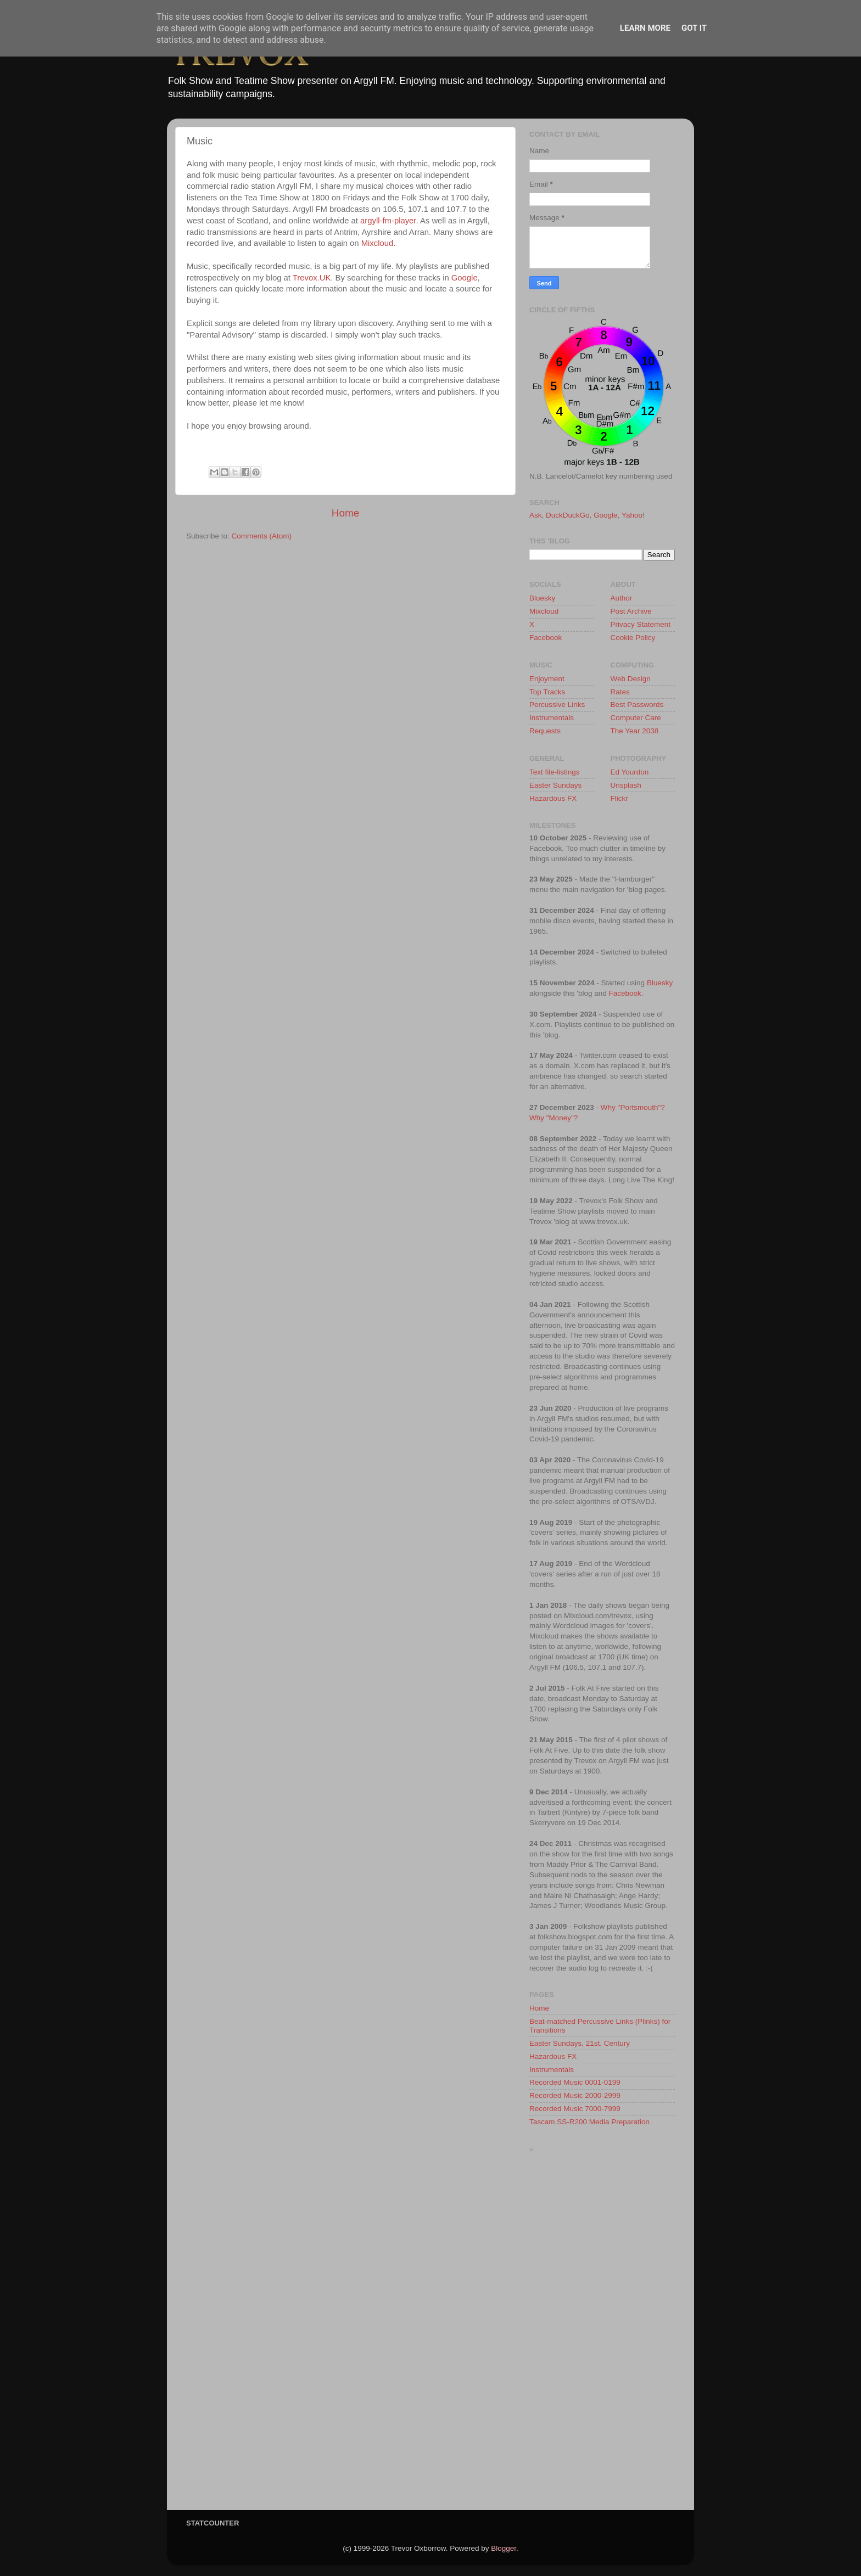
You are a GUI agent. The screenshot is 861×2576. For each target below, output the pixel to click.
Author (622, 598)
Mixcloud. (378, 243)
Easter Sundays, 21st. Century (579, 2043)
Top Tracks (547, 692)
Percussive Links (557, 704)
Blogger (503, 2548)
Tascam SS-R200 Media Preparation (589, 2122)
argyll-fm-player (388, 220)
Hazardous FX (553, 798)
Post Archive (631, 611)
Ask (535, 515)
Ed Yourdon (630, 772)
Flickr (619, 798)
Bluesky (542, 598)
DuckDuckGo (568, 515)
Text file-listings (554, 772)
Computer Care (636, 718)
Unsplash (626, 785)
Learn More (645, 28)
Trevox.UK (312, 277)
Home (345, 513)
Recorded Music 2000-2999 (574, 2095)
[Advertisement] (602, 2334)
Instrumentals (551, 718)
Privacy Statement (641, 624)
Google (464, 277)
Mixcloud (543, 611)
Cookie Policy (633, 637)
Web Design (631, 679)
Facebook (545, 637)
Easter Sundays (555, 785)
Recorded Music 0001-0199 (574, 2082)
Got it (694, 28)
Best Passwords (637, 704)
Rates (620, 692)
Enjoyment (546, 679)
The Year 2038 (635, 731)
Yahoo (632, 515)
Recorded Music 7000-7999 (574, 2108)
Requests (545, 731)
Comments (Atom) (262, 536)
